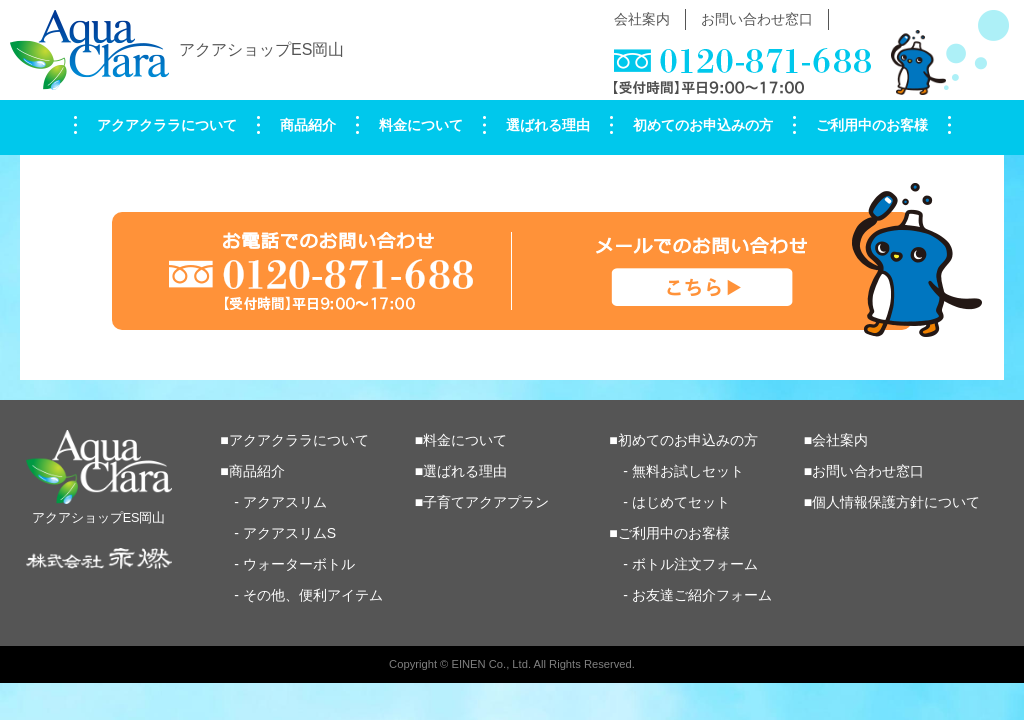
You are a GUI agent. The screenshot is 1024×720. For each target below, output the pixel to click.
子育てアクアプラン (486, 502)
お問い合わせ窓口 (757, 19)
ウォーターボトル (299, 564)
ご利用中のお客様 (872, 125)
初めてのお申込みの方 (703, 125)
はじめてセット (681, 502)
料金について (421, 125)
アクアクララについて (167, 125)
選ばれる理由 (548, 125)
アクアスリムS (289, 533)
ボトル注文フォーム (695, 564)
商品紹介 (308, 125)
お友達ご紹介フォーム (702, 595)
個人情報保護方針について (896, 502)
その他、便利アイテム (313, 595)
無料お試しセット (688, 471)
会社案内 (642, 19)
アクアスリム (285, 502)
